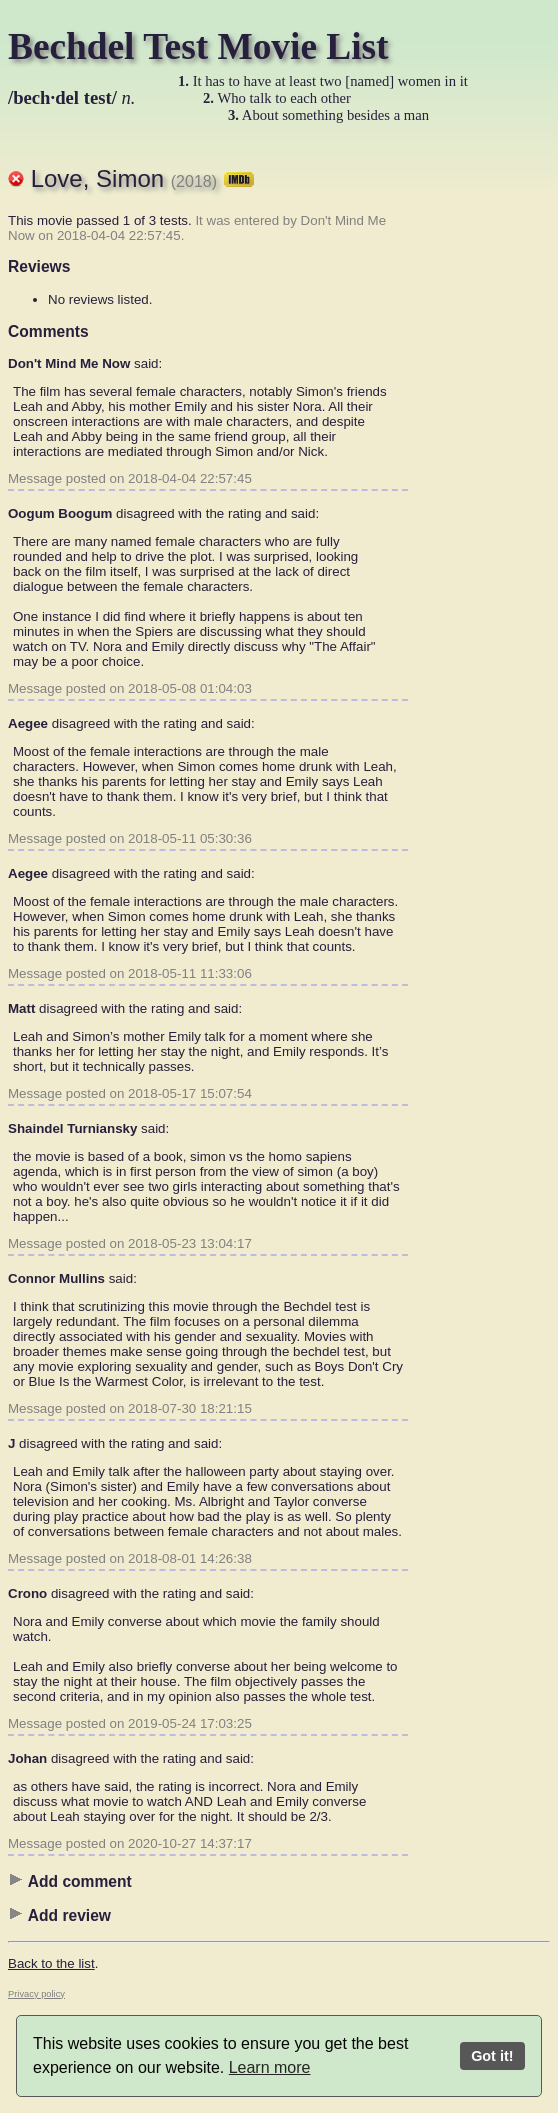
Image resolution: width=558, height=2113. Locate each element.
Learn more (270, 2067)
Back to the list (51, 1963)
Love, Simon (143, 178)
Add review (59, 1915)
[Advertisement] (470, 445)
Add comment (70, 1881)
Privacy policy (36, 1994)
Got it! (492, 2056)
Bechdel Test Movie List (198, 46)
